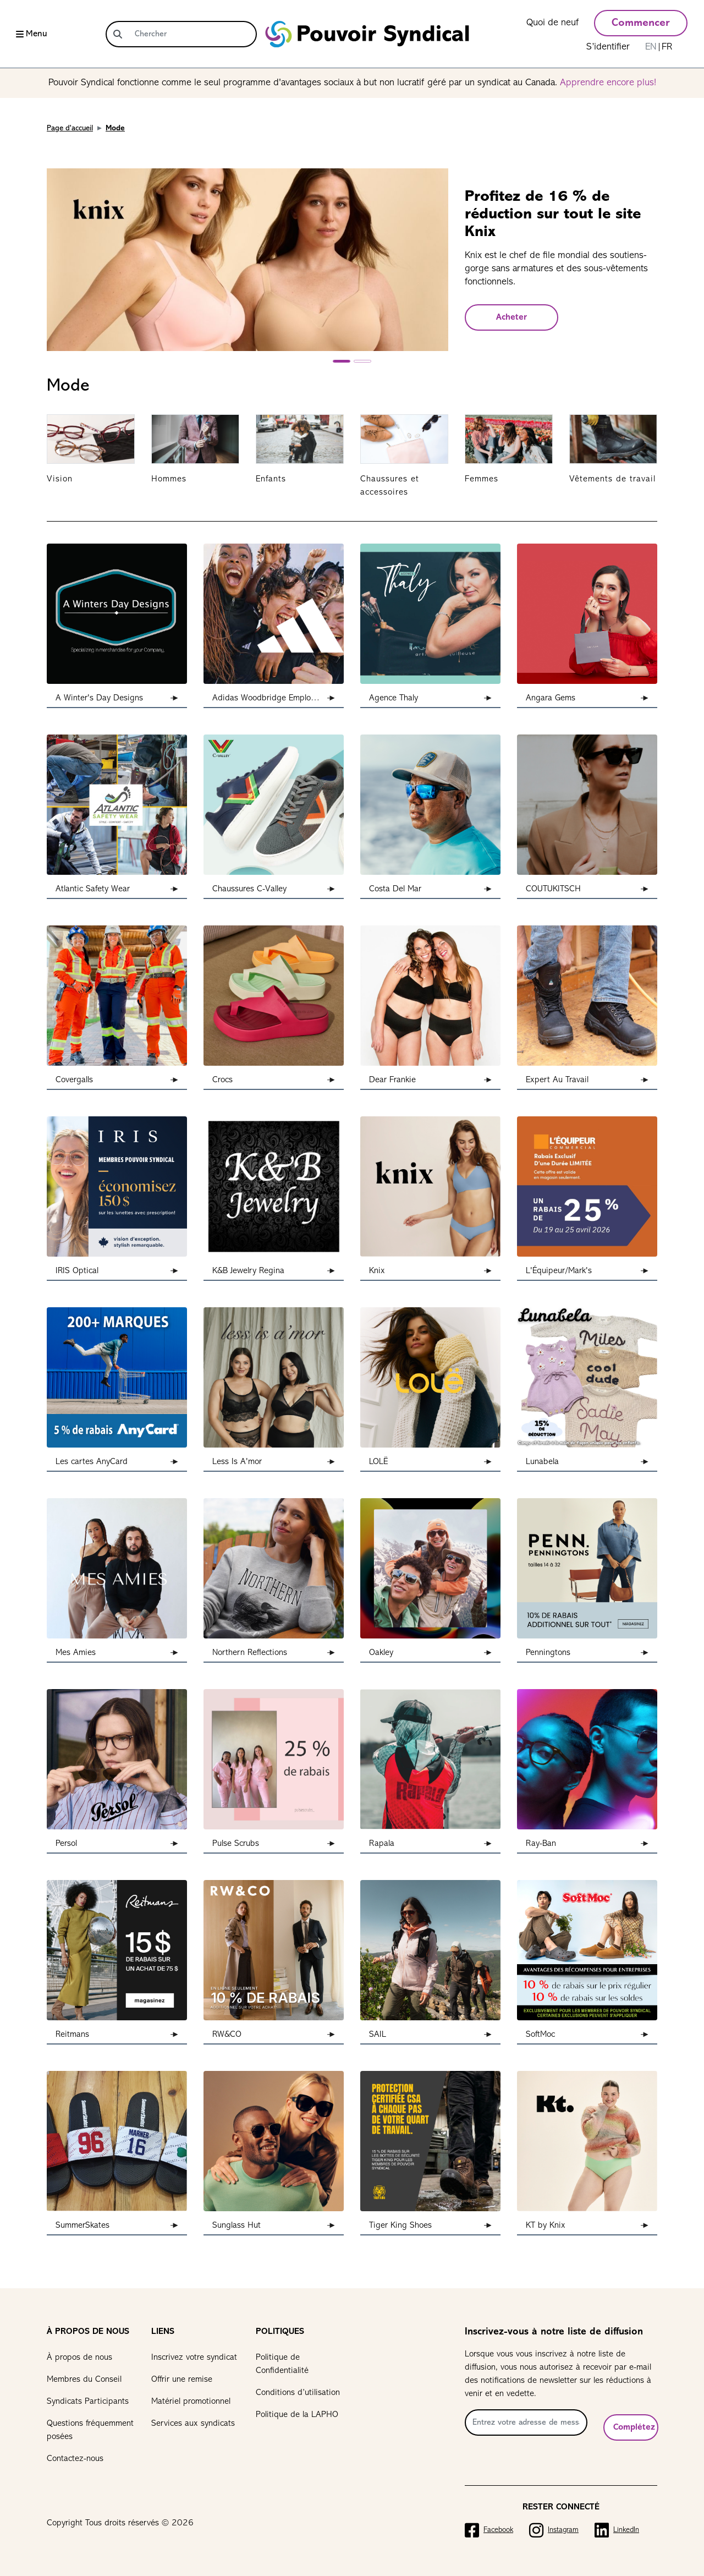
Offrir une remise (181, 2379)
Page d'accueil (70, 128)
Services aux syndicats (193, 2423)
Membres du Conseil (84, 2379)
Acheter (511, 317)
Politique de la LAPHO (297, 2414)
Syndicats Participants (88, 2401)
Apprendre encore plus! (608, 83)
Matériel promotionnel (190, 2401)
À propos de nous (79, 2357)
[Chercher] (192, 34)
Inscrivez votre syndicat (194, 2357)
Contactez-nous (75, 2458)
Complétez (634, 2426)
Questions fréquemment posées (90, 2430)
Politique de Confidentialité (282, 2364)
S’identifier (608, 47)
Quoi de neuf (552, 23)
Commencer (641, 23)
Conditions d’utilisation (298, 2392)
